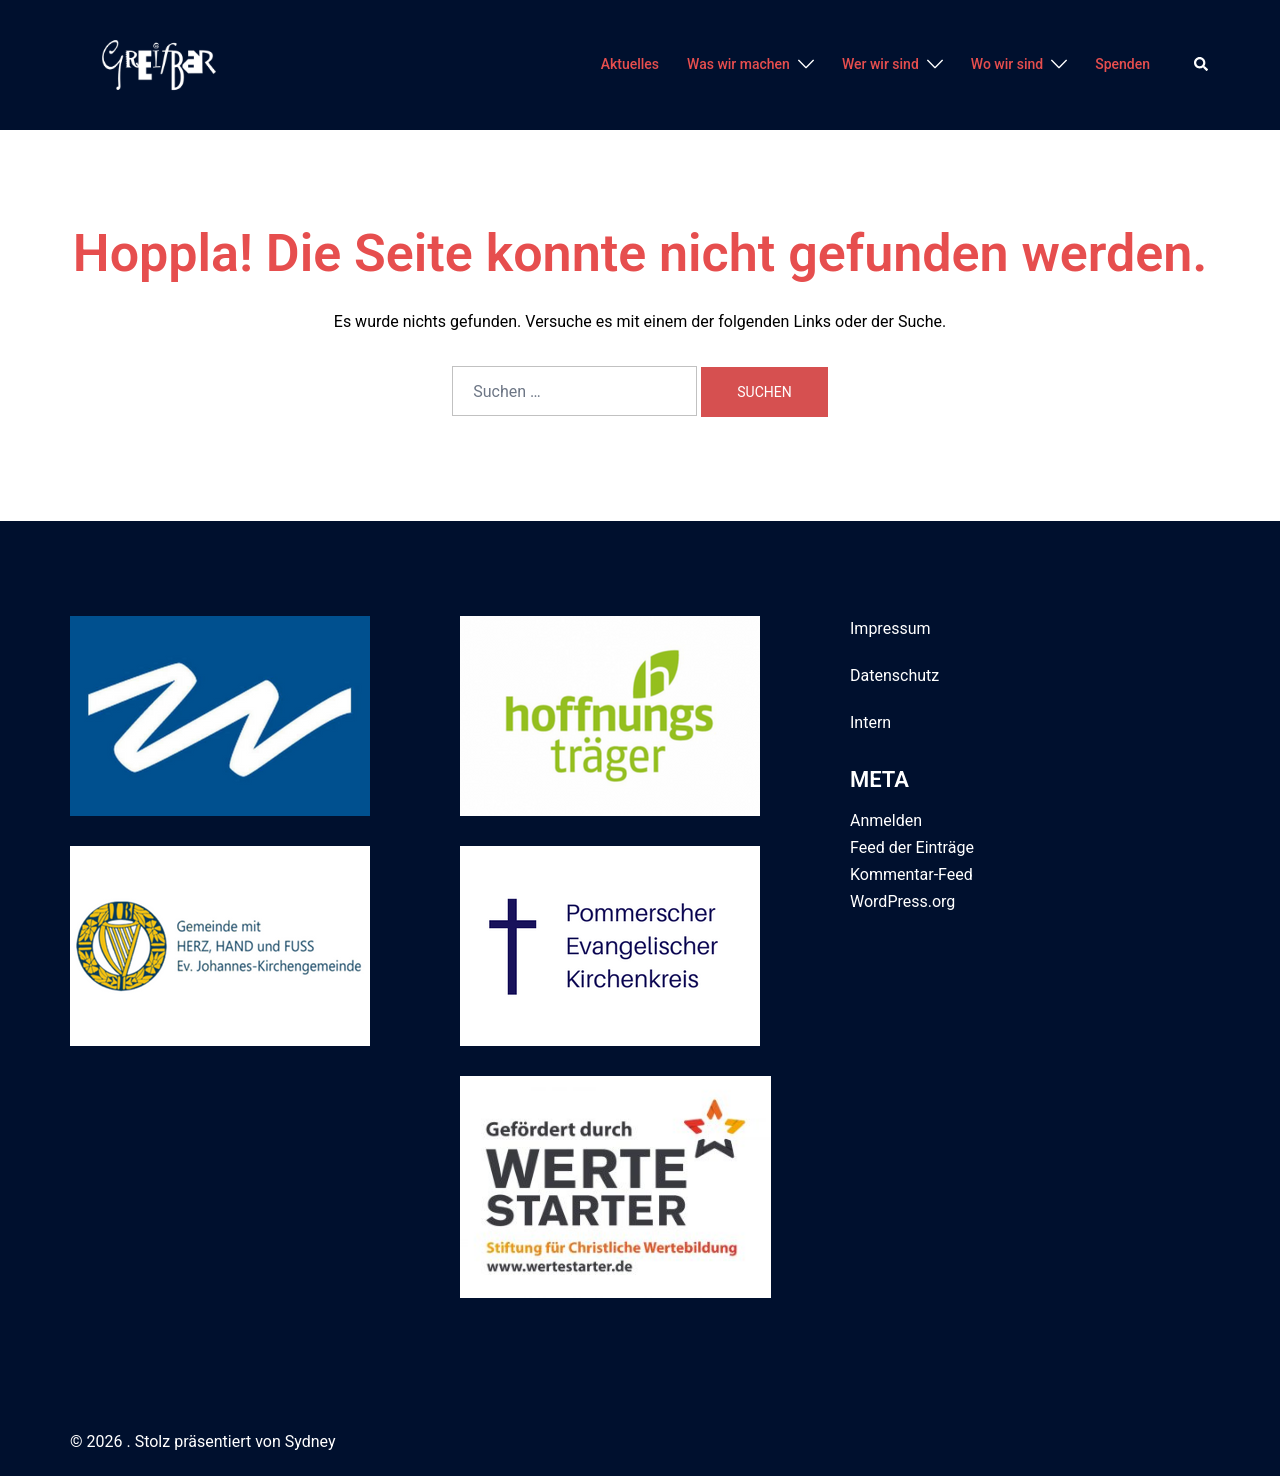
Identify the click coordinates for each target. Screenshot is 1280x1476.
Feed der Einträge (912, 847)
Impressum (890, 628)
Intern (870, 722)
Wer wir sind (880, 64)
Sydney (310, 1441)
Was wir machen (738, 64)
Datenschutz (894, 675)
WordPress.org (902, 901)
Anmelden (886, 820)
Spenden (1122, 64)
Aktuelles (630, 64)
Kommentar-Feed (911, 874)
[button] (1202, 65)
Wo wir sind (1007, 64)
